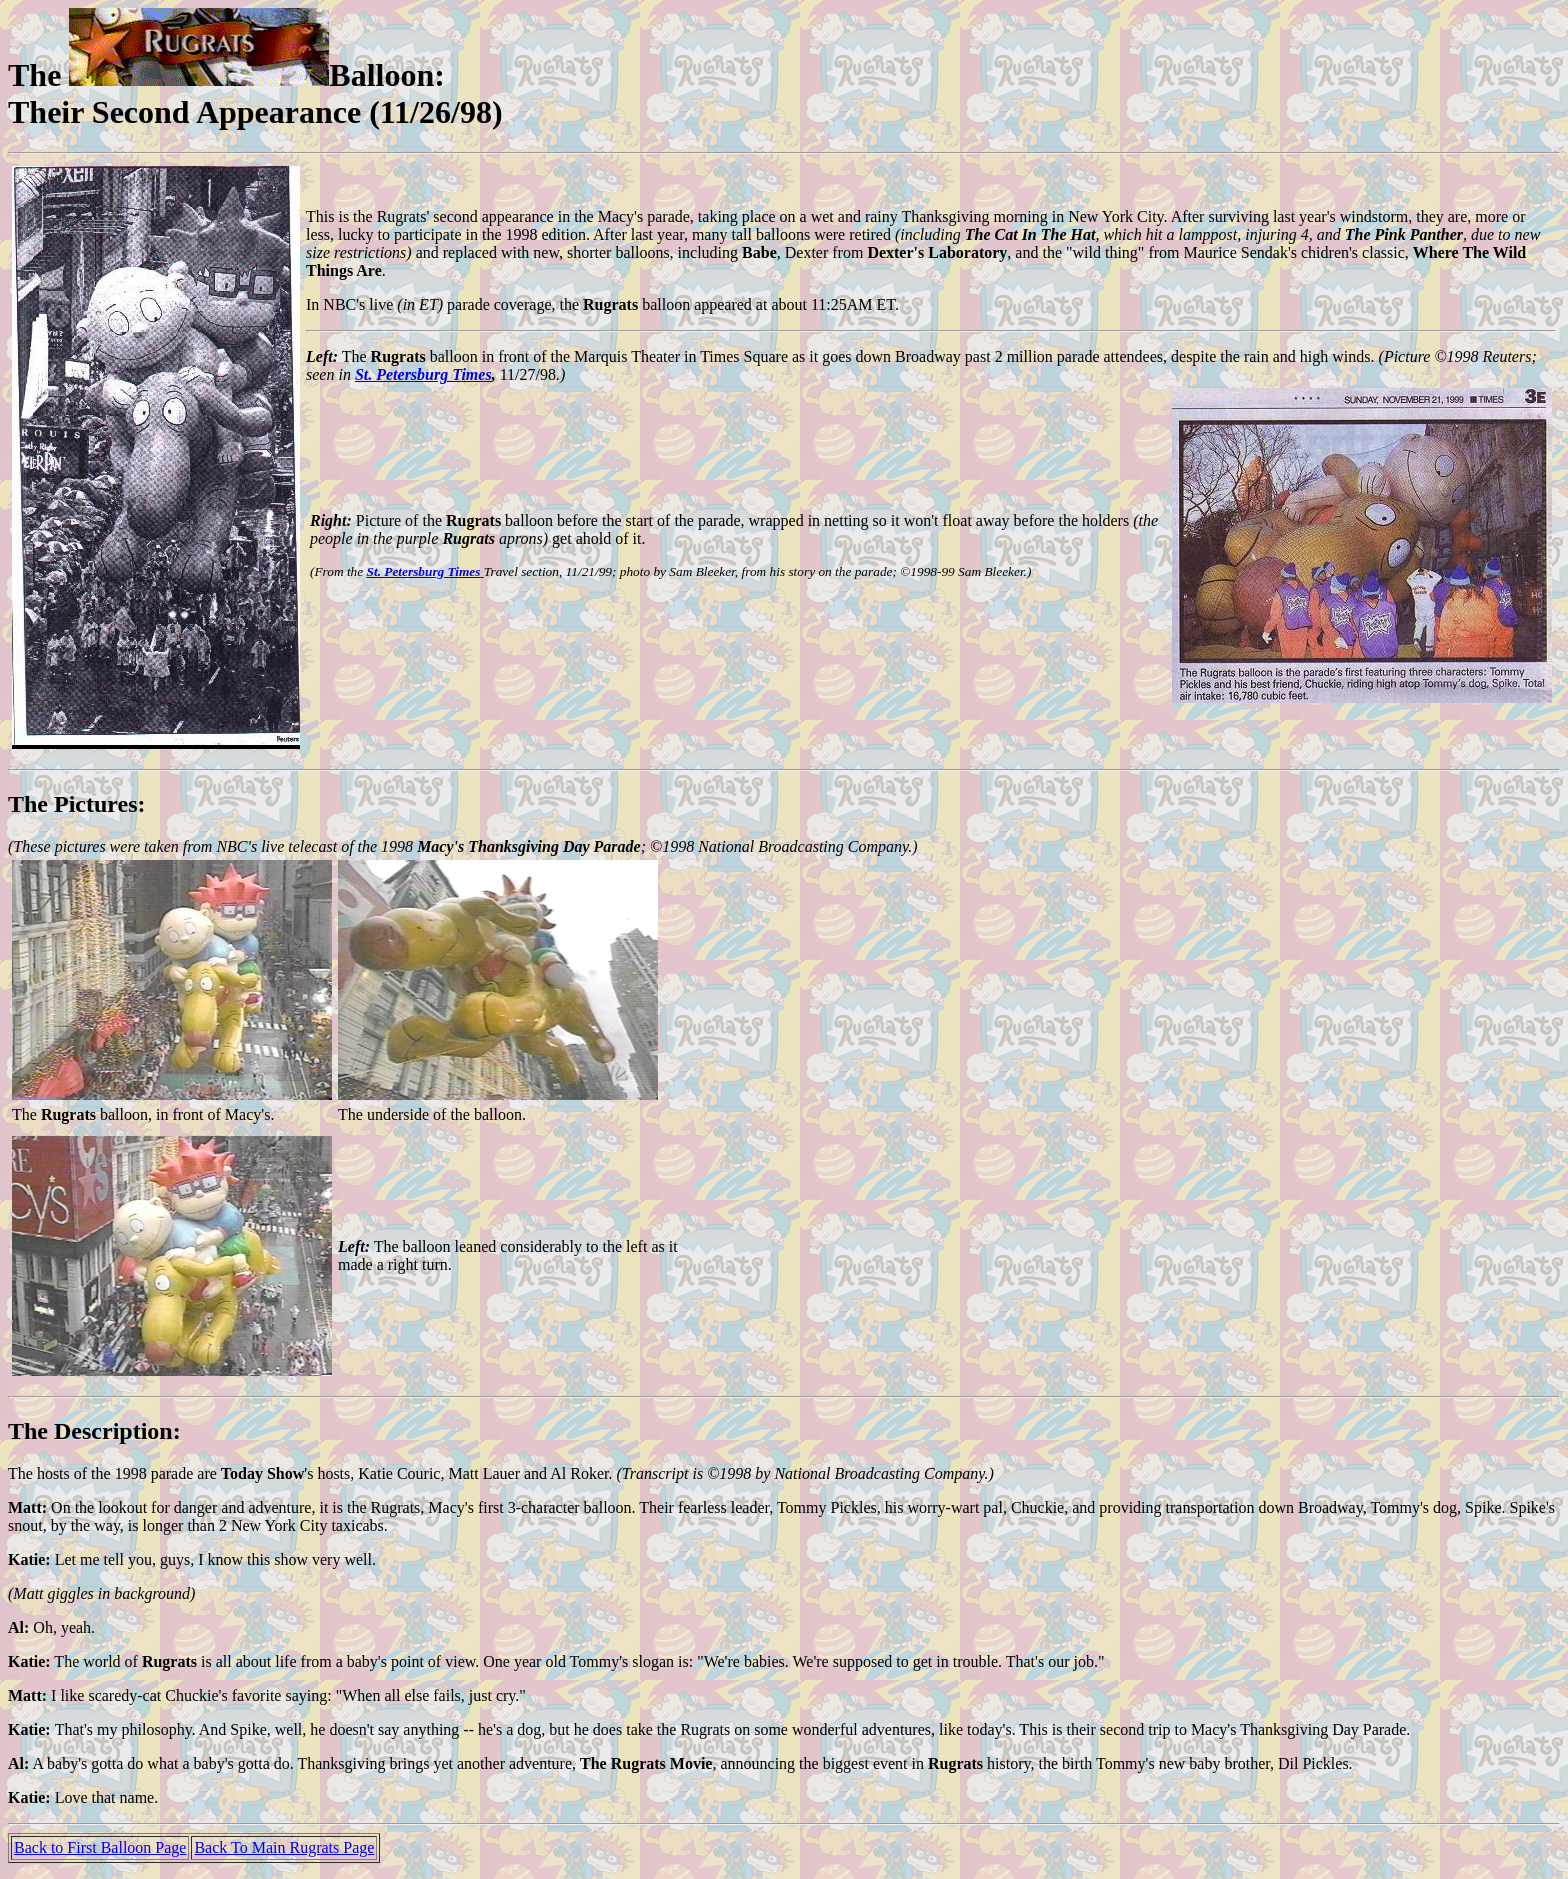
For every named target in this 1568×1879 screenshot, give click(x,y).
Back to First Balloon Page (100, 1847)
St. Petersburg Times (423, 374)
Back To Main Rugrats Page (284, 1847)
